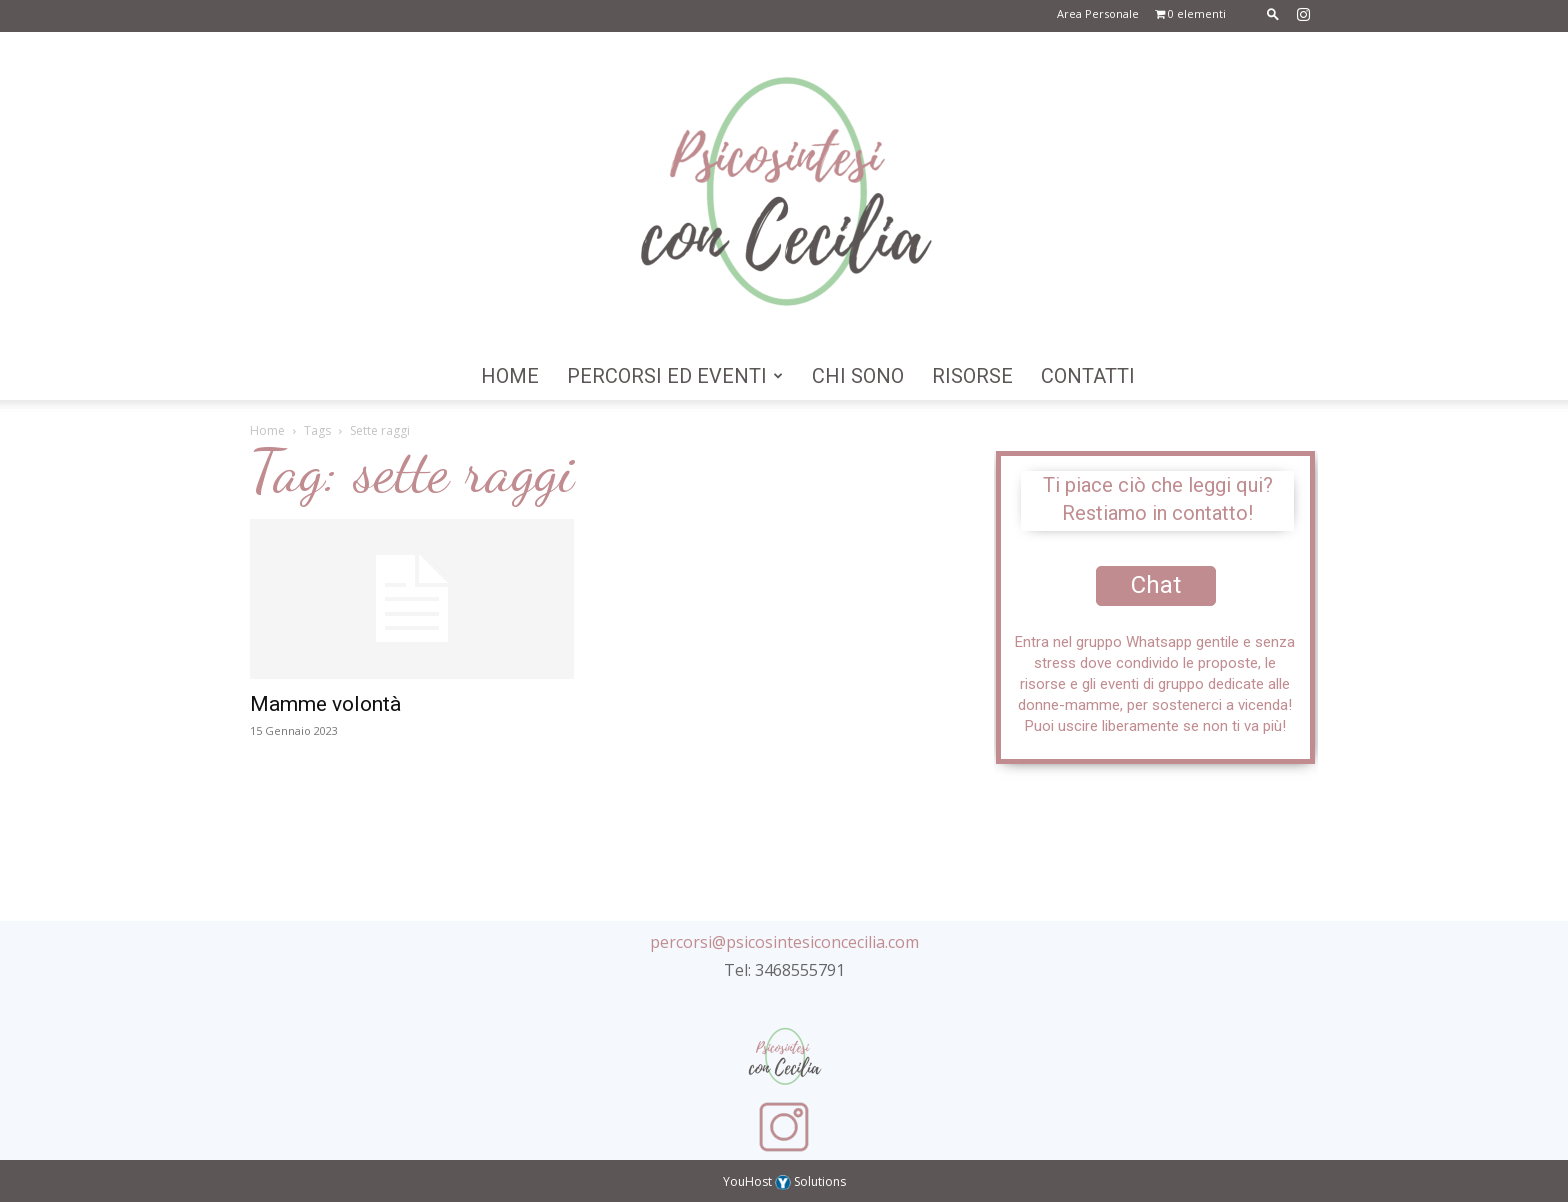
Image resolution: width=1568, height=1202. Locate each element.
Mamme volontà (325, 704)
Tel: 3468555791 (784, 970)
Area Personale (1098, 13)
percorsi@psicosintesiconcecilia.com (784, 942)
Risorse (972, 376)
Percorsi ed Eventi (675, 376)
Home (510, 376)
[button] (1273, 13)
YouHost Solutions (784, 1181)
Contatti (1088, 376)
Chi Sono (858, 376)
